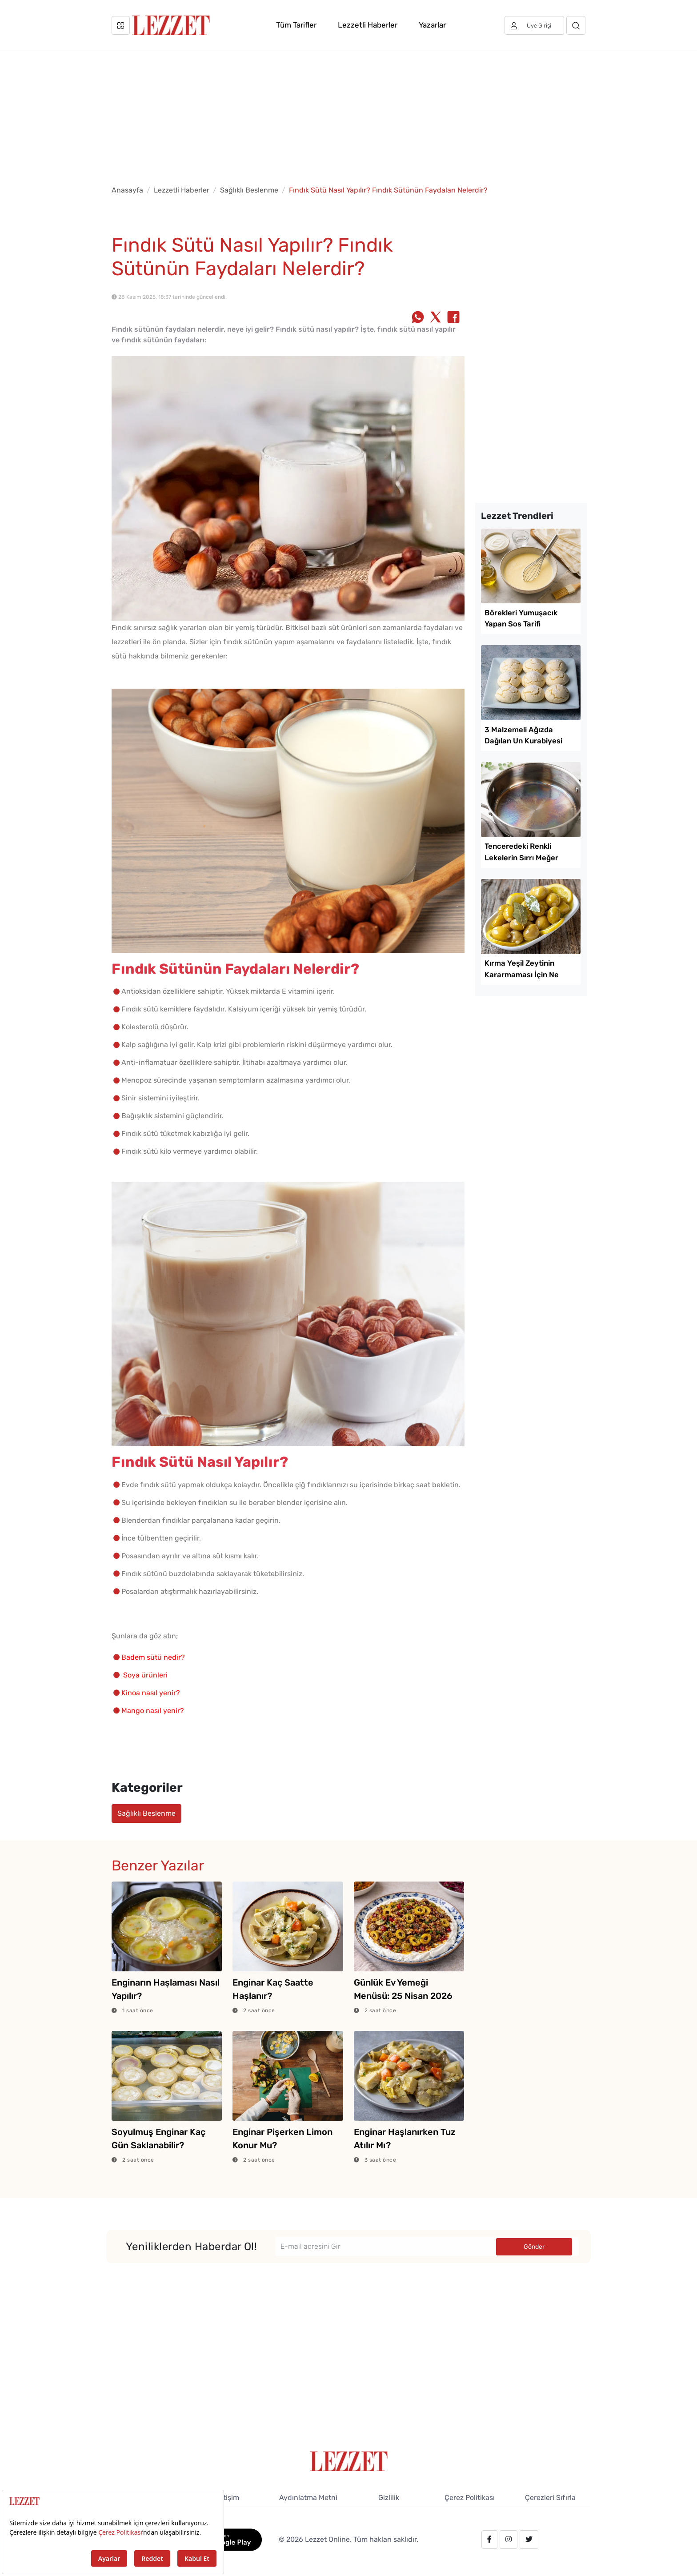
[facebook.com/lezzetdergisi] (489, 2539)
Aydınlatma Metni (308, 2497)
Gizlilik (388, 2497)
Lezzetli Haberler (367, 24)
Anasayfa (127, 190)
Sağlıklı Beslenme (249, 190)
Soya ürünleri (146, 1675)
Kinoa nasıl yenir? (150, 1693)
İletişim (227, 2497)
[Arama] (575, 25)
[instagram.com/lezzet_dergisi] (508, 2539)
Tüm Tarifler (296, 24)
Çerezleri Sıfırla (550, 2497)
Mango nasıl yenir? (152, 1710)
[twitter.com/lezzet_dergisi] (529, 2539)
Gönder (534, 2247)
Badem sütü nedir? (153, 1657)
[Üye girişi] (534, 25)
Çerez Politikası (470, 2497)
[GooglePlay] (225, 2539)
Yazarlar (432, 24)
